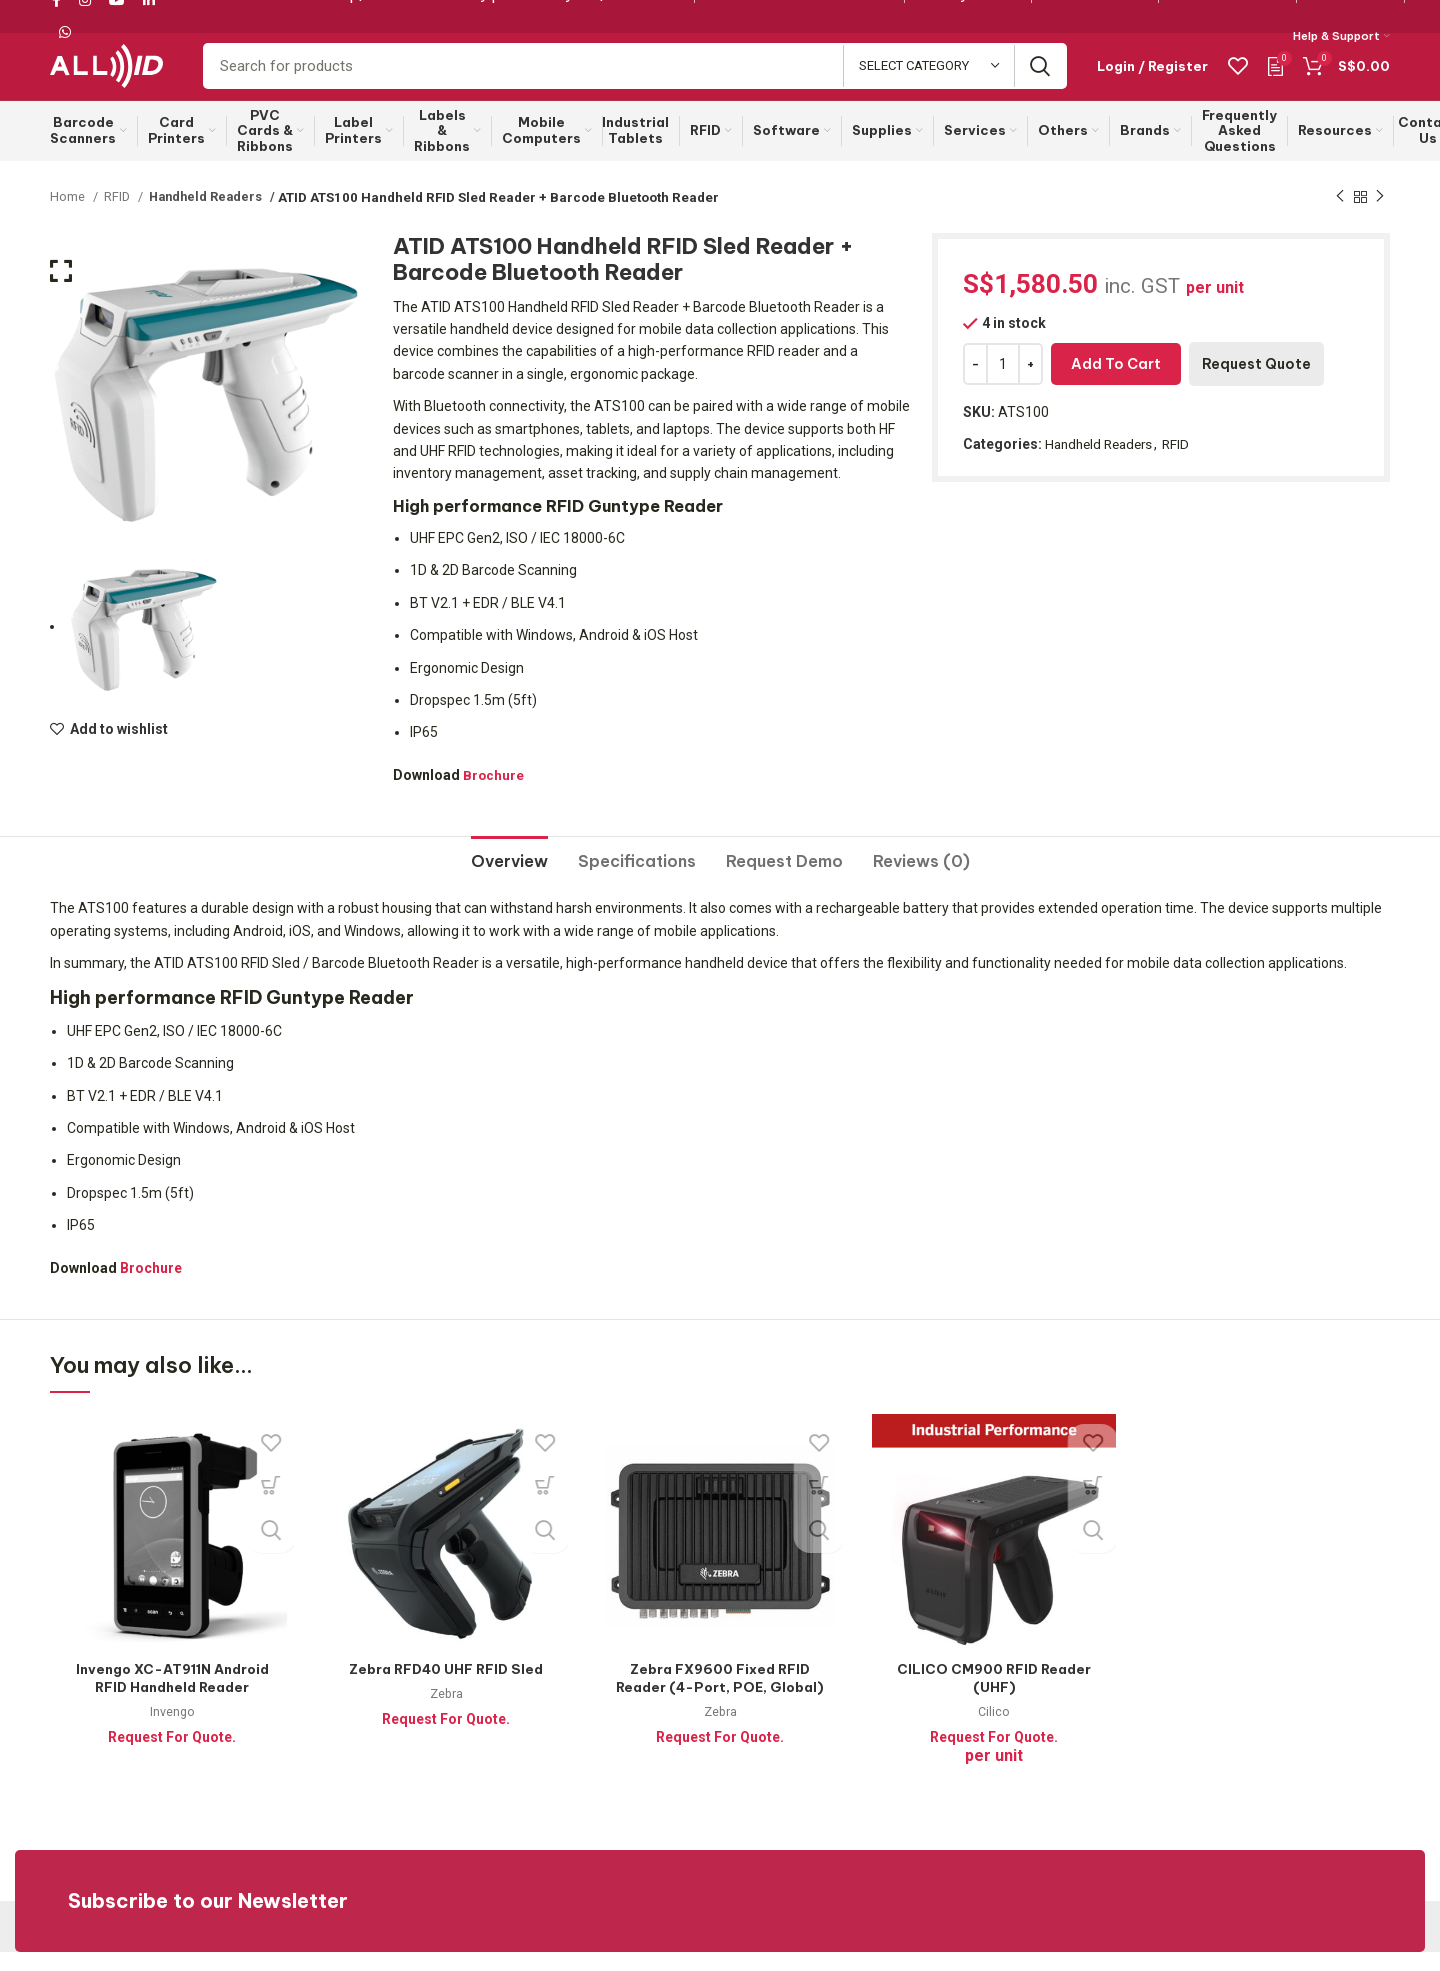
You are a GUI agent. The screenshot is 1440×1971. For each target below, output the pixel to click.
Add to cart (1116, 383)
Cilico (994, 1730)
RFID (119, 215)
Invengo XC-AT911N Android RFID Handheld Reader (172, 1696)
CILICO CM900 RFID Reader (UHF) (994, 1696)
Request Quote (1256, 383)
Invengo (172, 1730)
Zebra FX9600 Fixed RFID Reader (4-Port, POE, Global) (720, 1705)
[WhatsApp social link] (65, 33)
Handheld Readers (205, 215)
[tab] (509, 873)
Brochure (494, 793)
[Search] (635, 77)
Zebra (446, 1712)
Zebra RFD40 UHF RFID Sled (446, 1687)
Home (69, 215)
